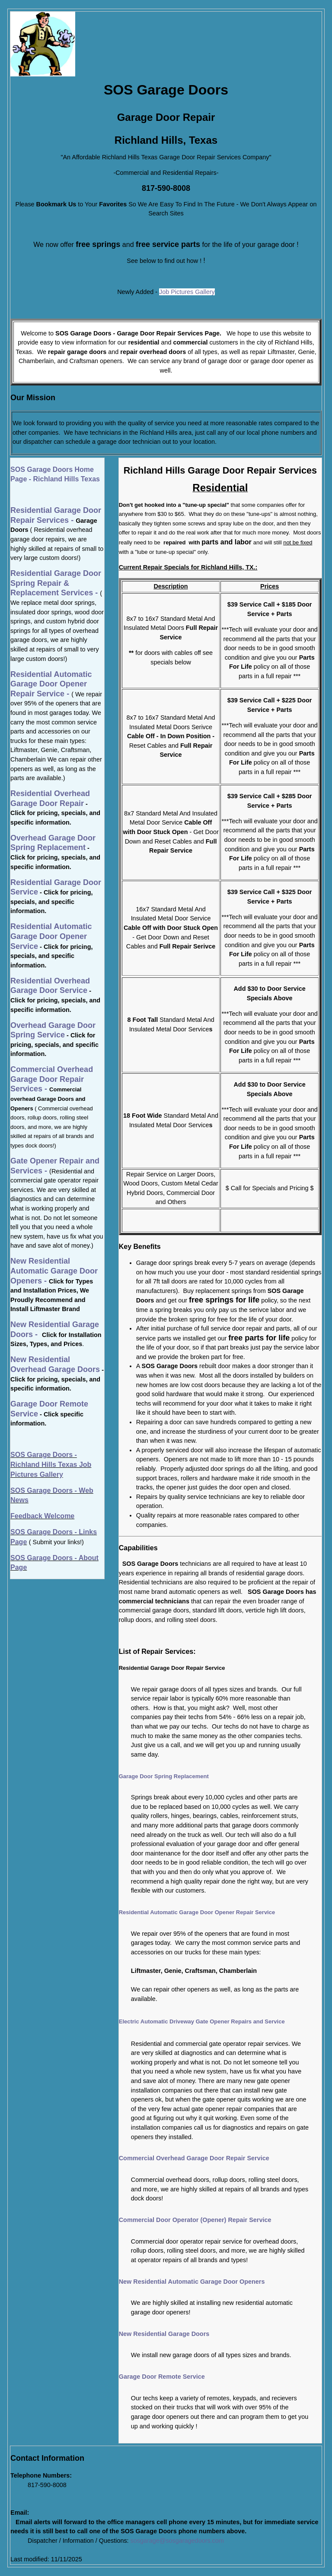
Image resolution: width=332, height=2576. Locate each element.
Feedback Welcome (42, 1516)
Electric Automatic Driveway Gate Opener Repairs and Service (202, 2021)
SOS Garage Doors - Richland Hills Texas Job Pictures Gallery (50, 1464)
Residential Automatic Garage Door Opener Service (51, 936)
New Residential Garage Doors (164, 2333)
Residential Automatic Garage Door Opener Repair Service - (51, 684)
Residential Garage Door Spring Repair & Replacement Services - (55, 583)
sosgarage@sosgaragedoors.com (177, 2540)
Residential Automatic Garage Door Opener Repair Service (197, 1912)
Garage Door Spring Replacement (164, 1776)
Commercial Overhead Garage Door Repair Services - (51, 1079)
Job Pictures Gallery (187, 291)
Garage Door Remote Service (162, 2376)
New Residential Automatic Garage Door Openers (192, 2281)
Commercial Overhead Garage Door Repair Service (194, 2158)
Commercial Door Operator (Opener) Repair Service (195, 2219)
